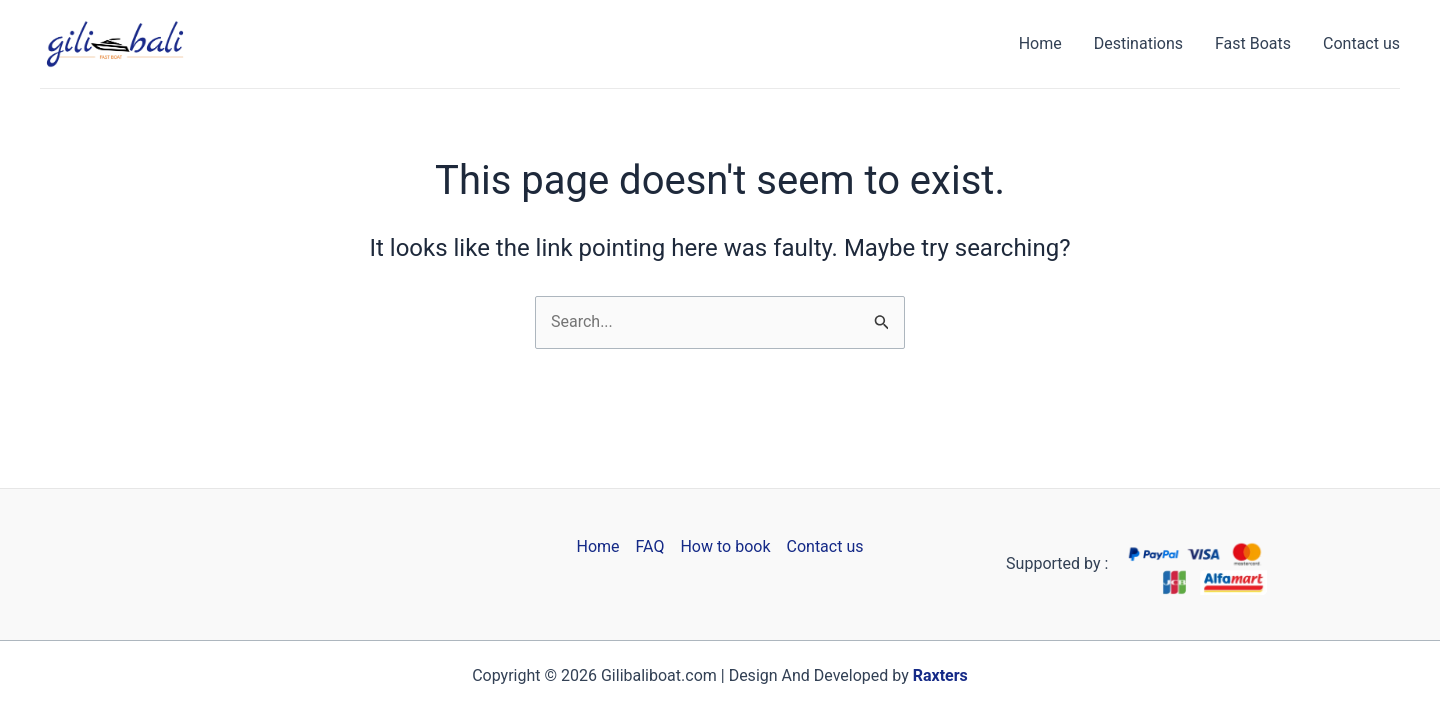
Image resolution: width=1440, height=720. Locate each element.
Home (1040, 43)
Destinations (1138, 43)
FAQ (650, 546)
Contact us (1361, 43)
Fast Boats (1253, 43)
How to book (725, 546)
